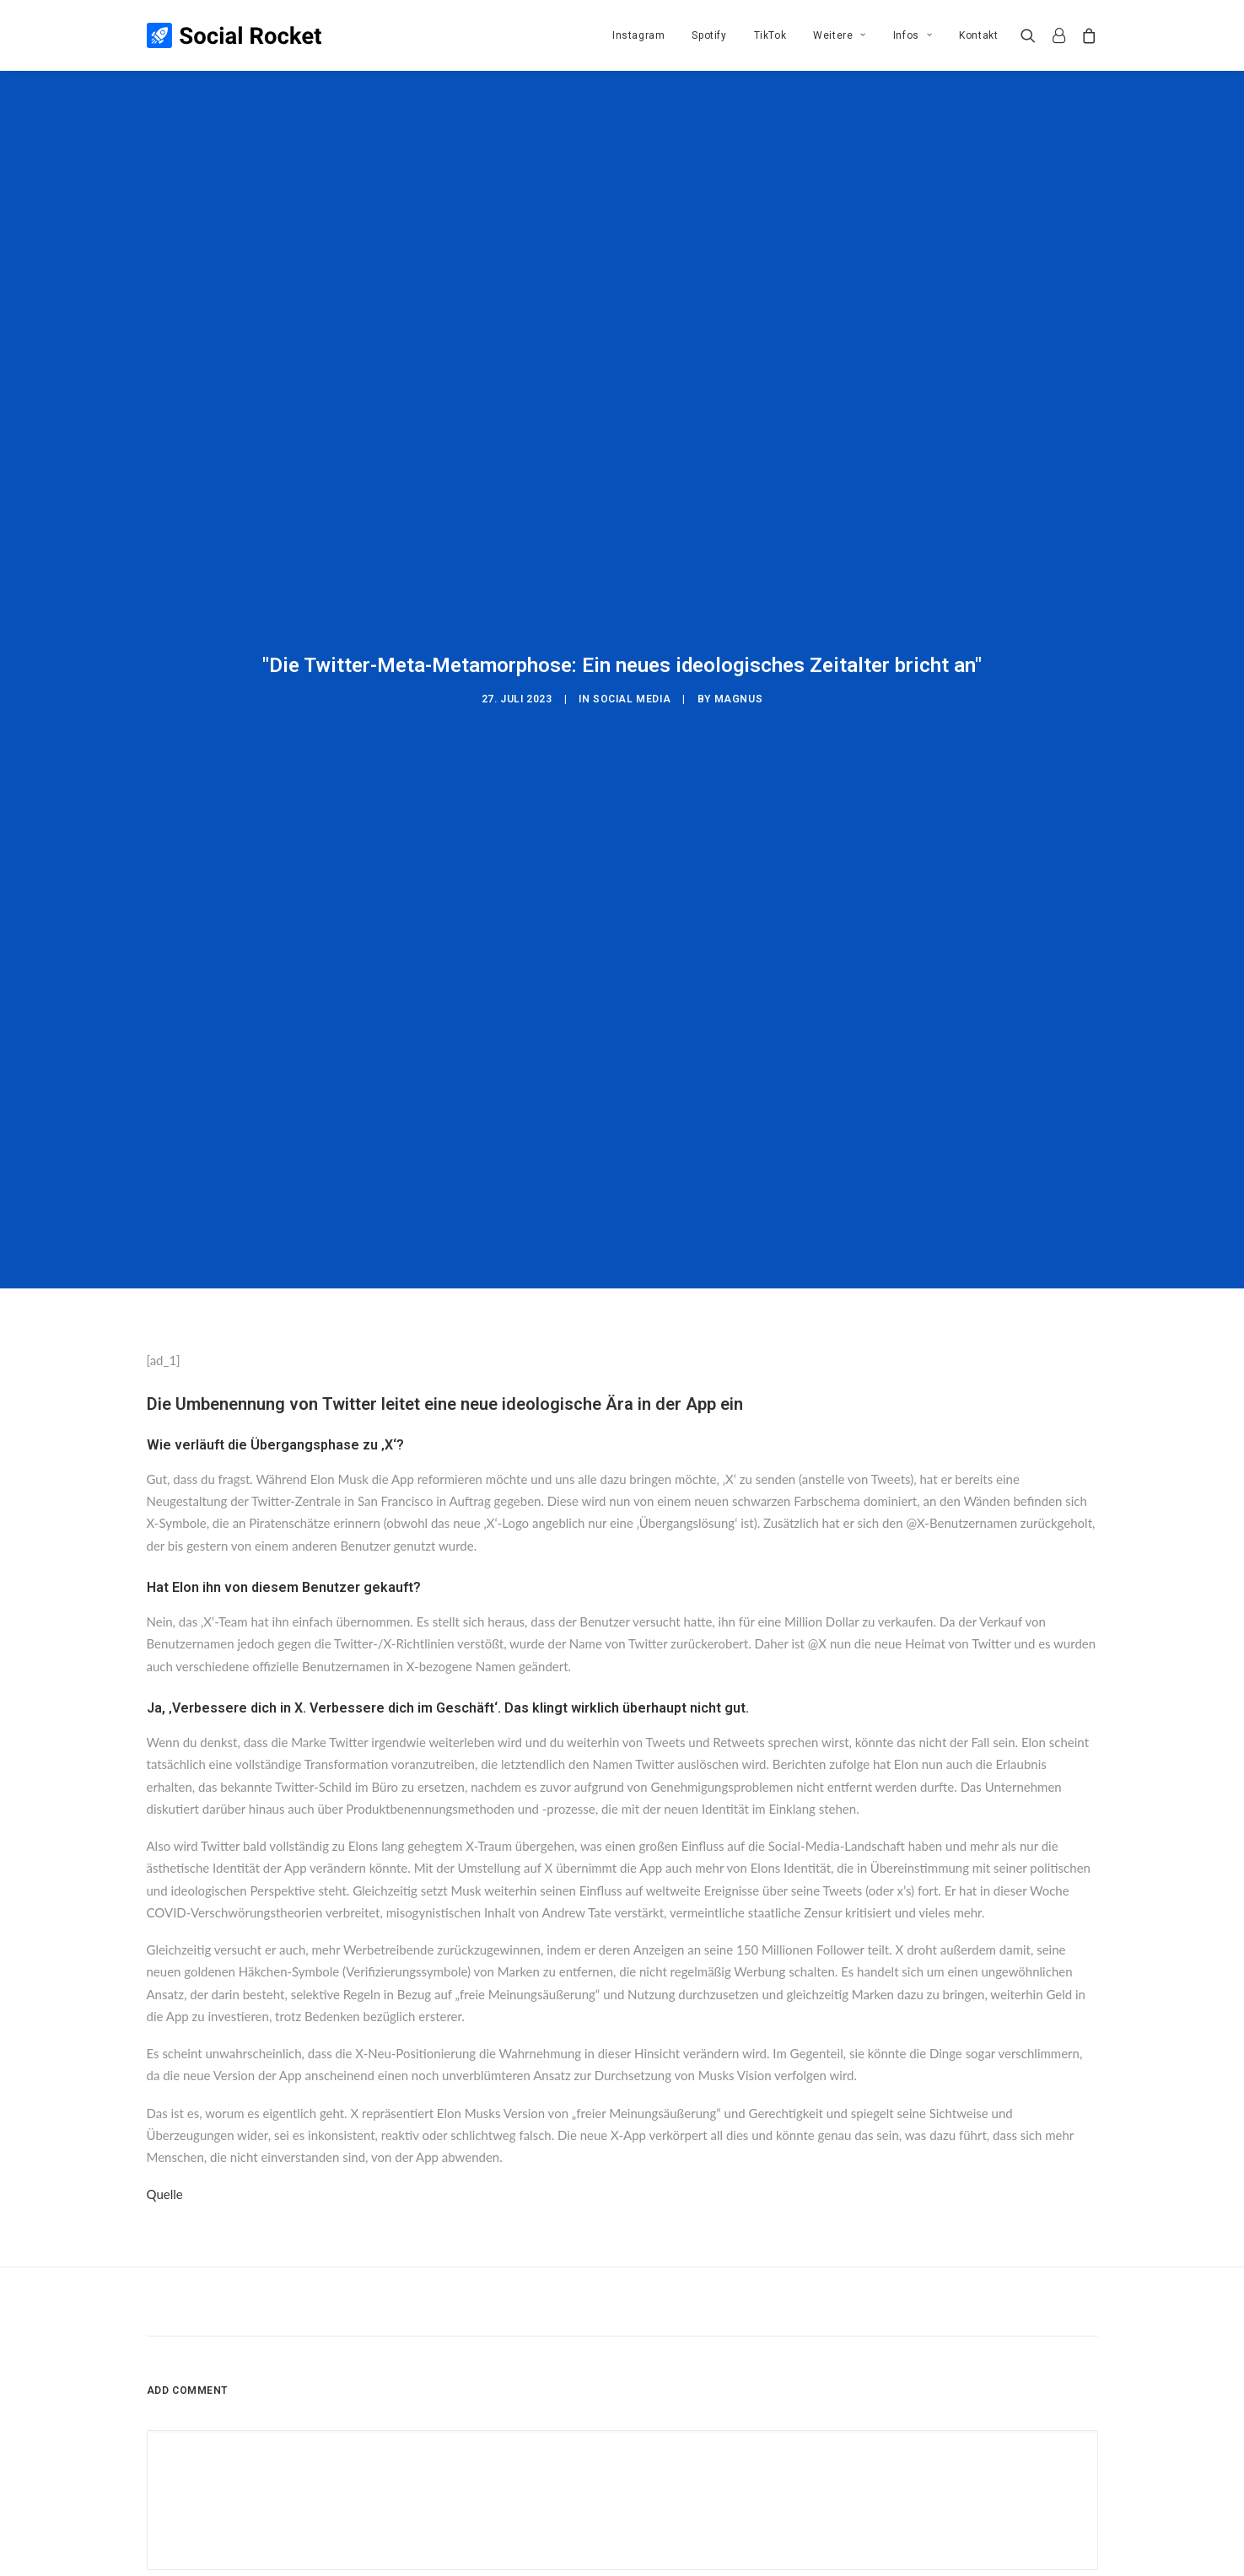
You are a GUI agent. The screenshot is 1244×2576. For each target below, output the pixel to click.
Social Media (631, 560)
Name (167, 2325)
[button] (1032, 35)
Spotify (709, 35)
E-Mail (493, 2325)
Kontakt (978, 35)
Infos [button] (912, 35)
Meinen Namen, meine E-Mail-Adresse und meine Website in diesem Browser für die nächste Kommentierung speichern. (462, 2412)
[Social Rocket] (234, 35)
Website (819, 2325)
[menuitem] (638, 35)
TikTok (770, 35)
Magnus (738, 560)
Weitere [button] (839, 35)
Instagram (638, 35)
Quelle (165, 1916)
